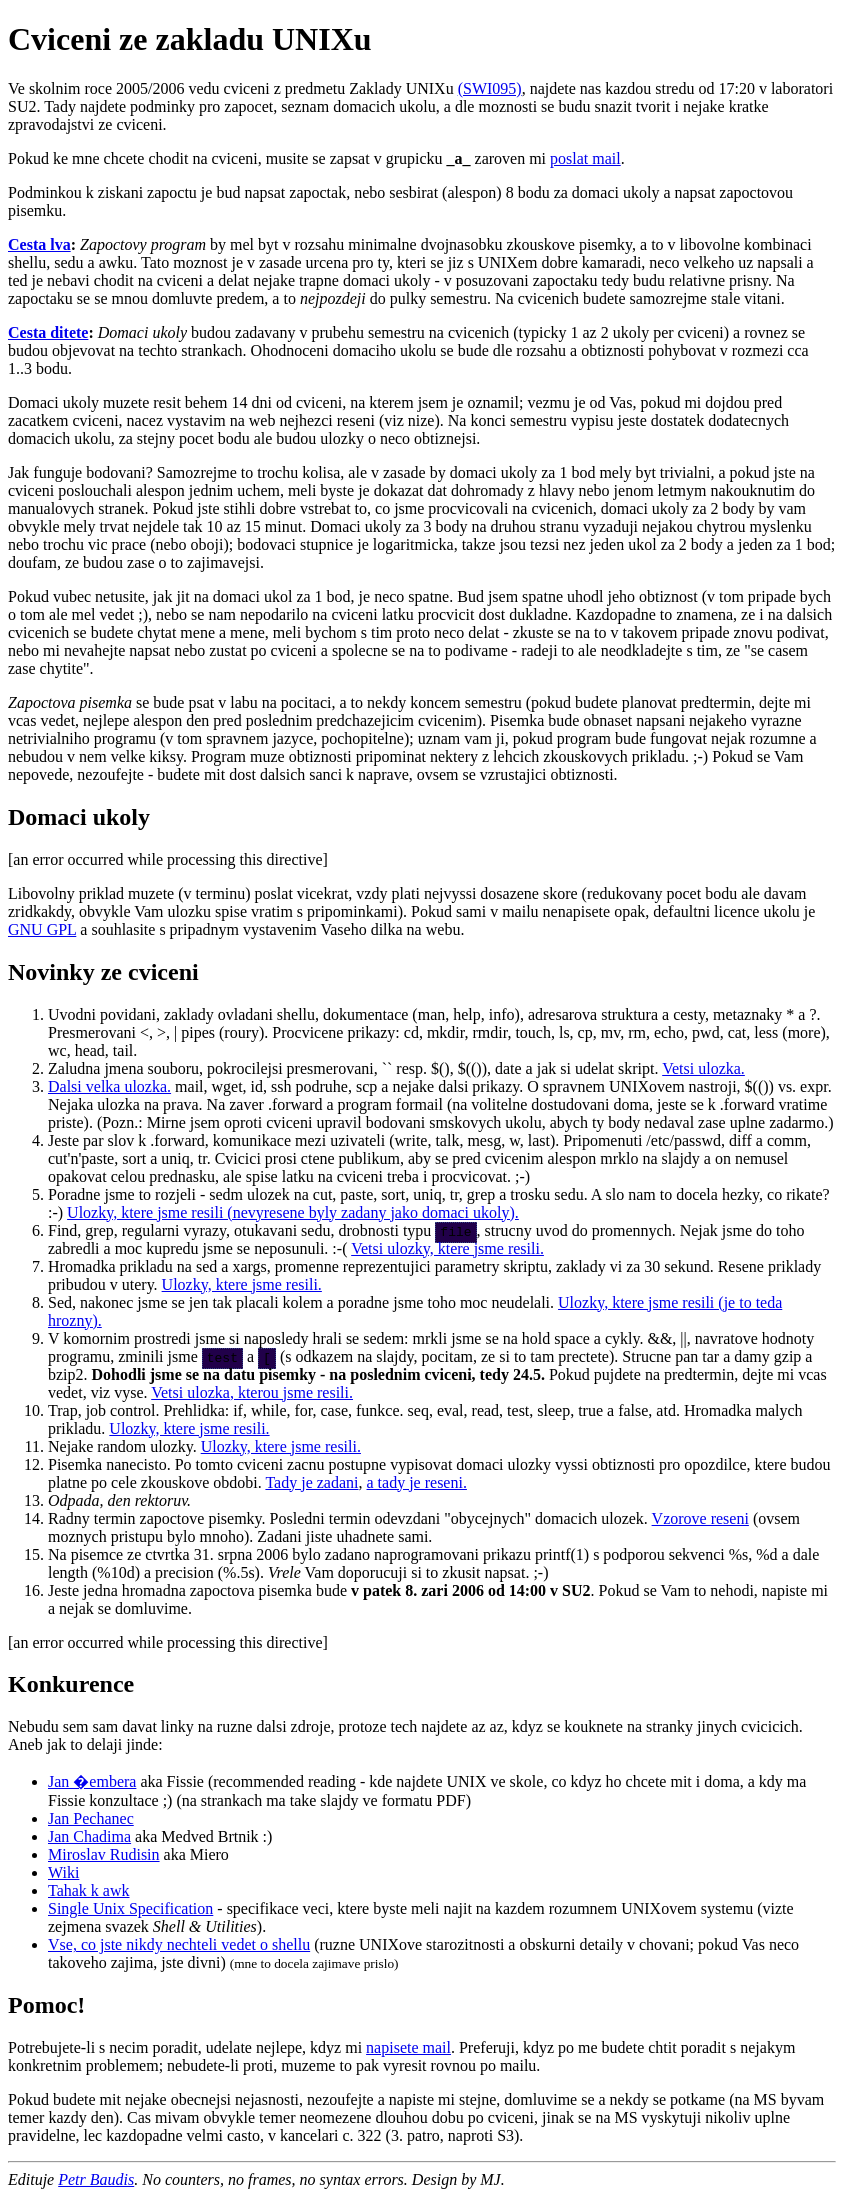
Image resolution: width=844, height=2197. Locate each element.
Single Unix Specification (130, 1908)
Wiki (63, 1872)
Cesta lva (39, 244)
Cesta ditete (48, 332)
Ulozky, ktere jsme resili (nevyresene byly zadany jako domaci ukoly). (293, 1212)
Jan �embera (92, 1781)
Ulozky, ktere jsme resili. (242, 1284)
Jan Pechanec (91, 1818)
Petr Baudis (96, 2179)
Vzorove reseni (700, 1518)
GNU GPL (42, 929)
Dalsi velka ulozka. (109, 1086)
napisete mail (408, 2047)
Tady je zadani (311, 1482)
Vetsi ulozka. (703, 1068)
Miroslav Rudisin (104, 1854)
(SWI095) (490, 88)
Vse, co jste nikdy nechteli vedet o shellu (179, 1944)
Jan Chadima (89, 1836)
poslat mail (585, 158)
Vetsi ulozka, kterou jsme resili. (252, 1392)
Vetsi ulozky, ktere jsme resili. (447, 1248)
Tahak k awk (89, 1890)
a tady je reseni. (417, 1482)
